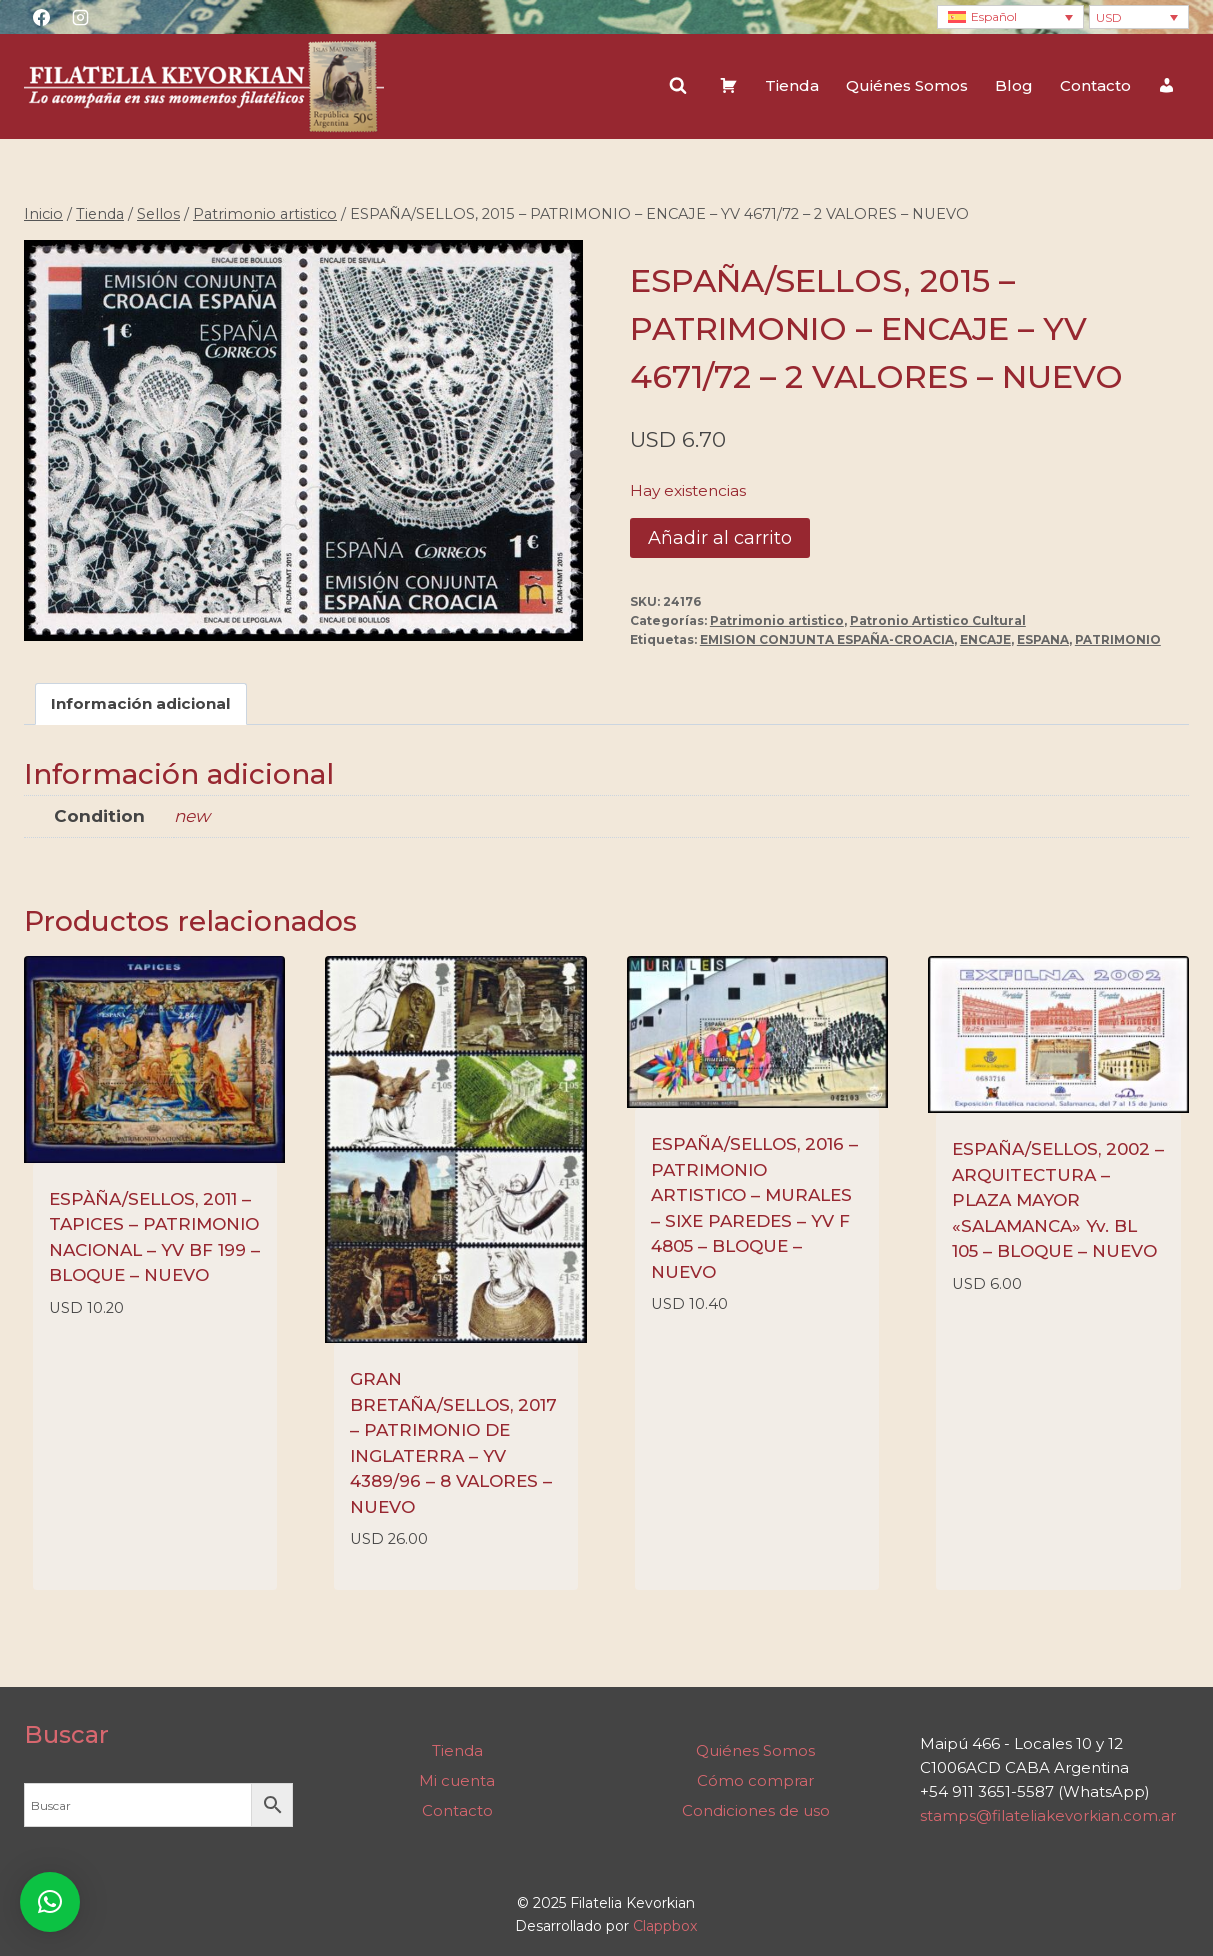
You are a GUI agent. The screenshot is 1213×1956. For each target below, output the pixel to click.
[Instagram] (80, 17)
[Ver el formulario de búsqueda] (678, 86)
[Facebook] (41, 17)
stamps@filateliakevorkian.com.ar (1048, 1815)
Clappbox (665, 1926)
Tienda (792, 85)
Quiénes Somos (907, 85)
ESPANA (1043, 639)
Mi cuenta (457, 1780)
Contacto (1095, 85)
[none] (1010, 17)
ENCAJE (985, 639)
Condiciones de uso (756, 1810)
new (192, 816)
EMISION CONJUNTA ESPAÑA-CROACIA (827, 639)
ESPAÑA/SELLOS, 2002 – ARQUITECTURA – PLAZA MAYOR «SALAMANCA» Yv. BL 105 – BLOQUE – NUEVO (1058, 1200)
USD (1109, 17)
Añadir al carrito (720, 538)
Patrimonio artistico (777, 620)
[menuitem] (1010, 17)
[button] (50, 1902)
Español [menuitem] (994, 16)
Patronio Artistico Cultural (938, 620)
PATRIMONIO (1118, 639)
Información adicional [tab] (141, 703)
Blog (1014, 85)
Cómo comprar (755, 1780)
